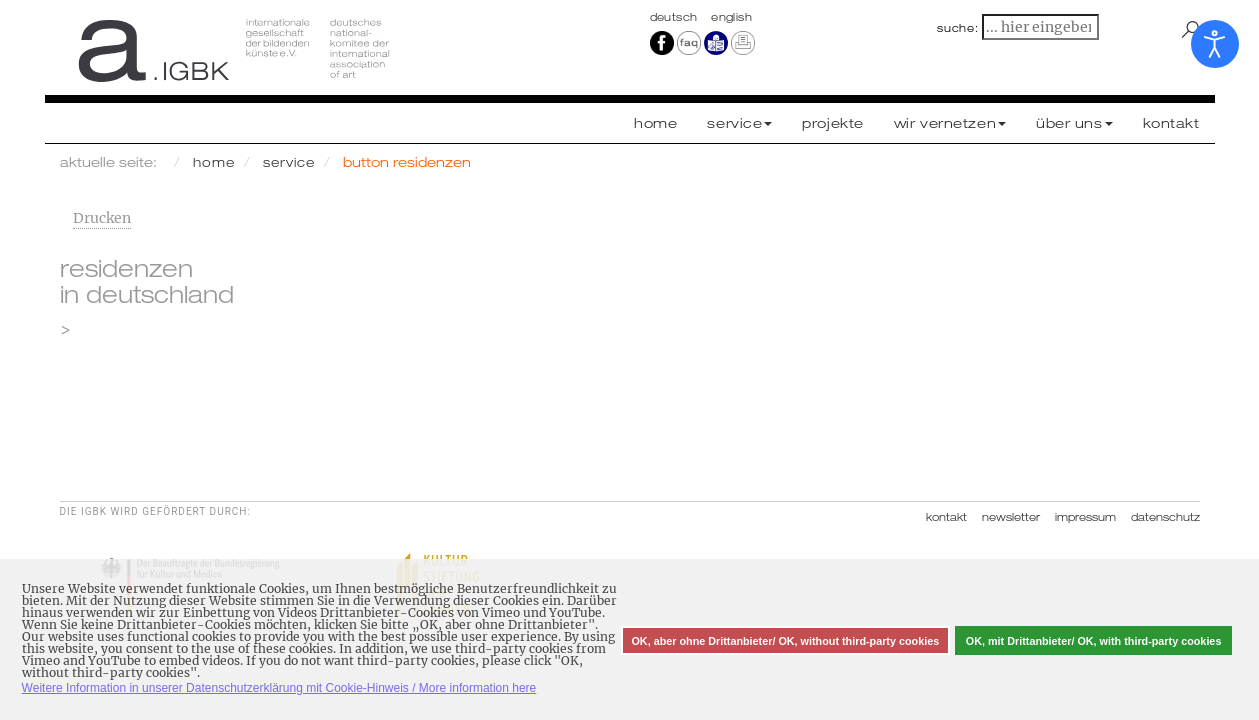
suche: (958, 28)
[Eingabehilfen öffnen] (1215, 44)
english (731, 17)
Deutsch (676, 17)
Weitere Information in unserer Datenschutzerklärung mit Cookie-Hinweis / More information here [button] (279, 688)
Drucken (102, 218)
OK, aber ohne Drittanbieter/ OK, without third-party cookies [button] (785, 641)
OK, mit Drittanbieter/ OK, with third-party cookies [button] (1094, 641)
